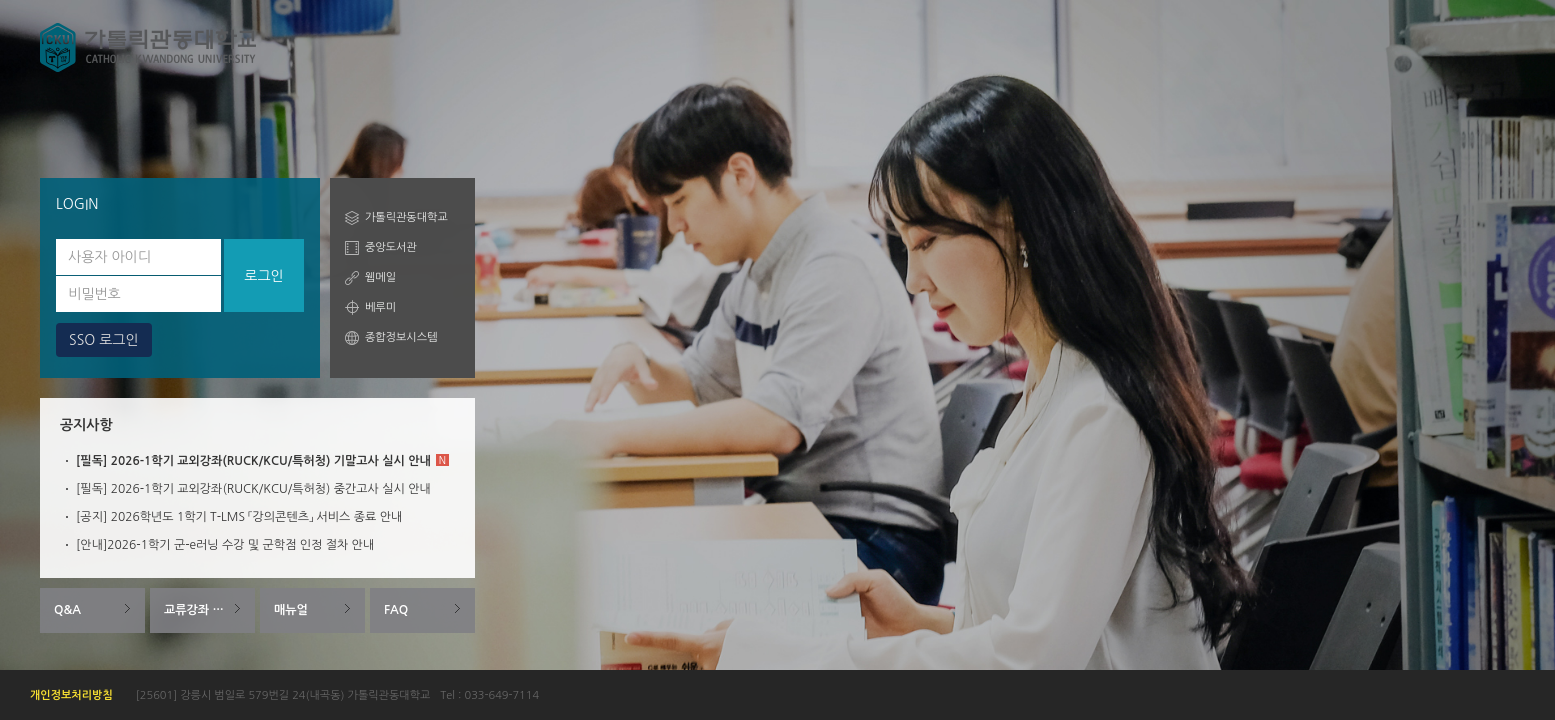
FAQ (396, 610)
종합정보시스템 (401, 337)
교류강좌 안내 (199, 610)
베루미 (380, 307)
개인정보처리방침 (71, 695)
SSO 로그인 (104, 340)
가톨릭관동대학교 (406, 217)
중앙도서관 (391, 247)
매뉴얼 (291, 610)
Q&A (67, 610)
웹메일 (380, 277)
